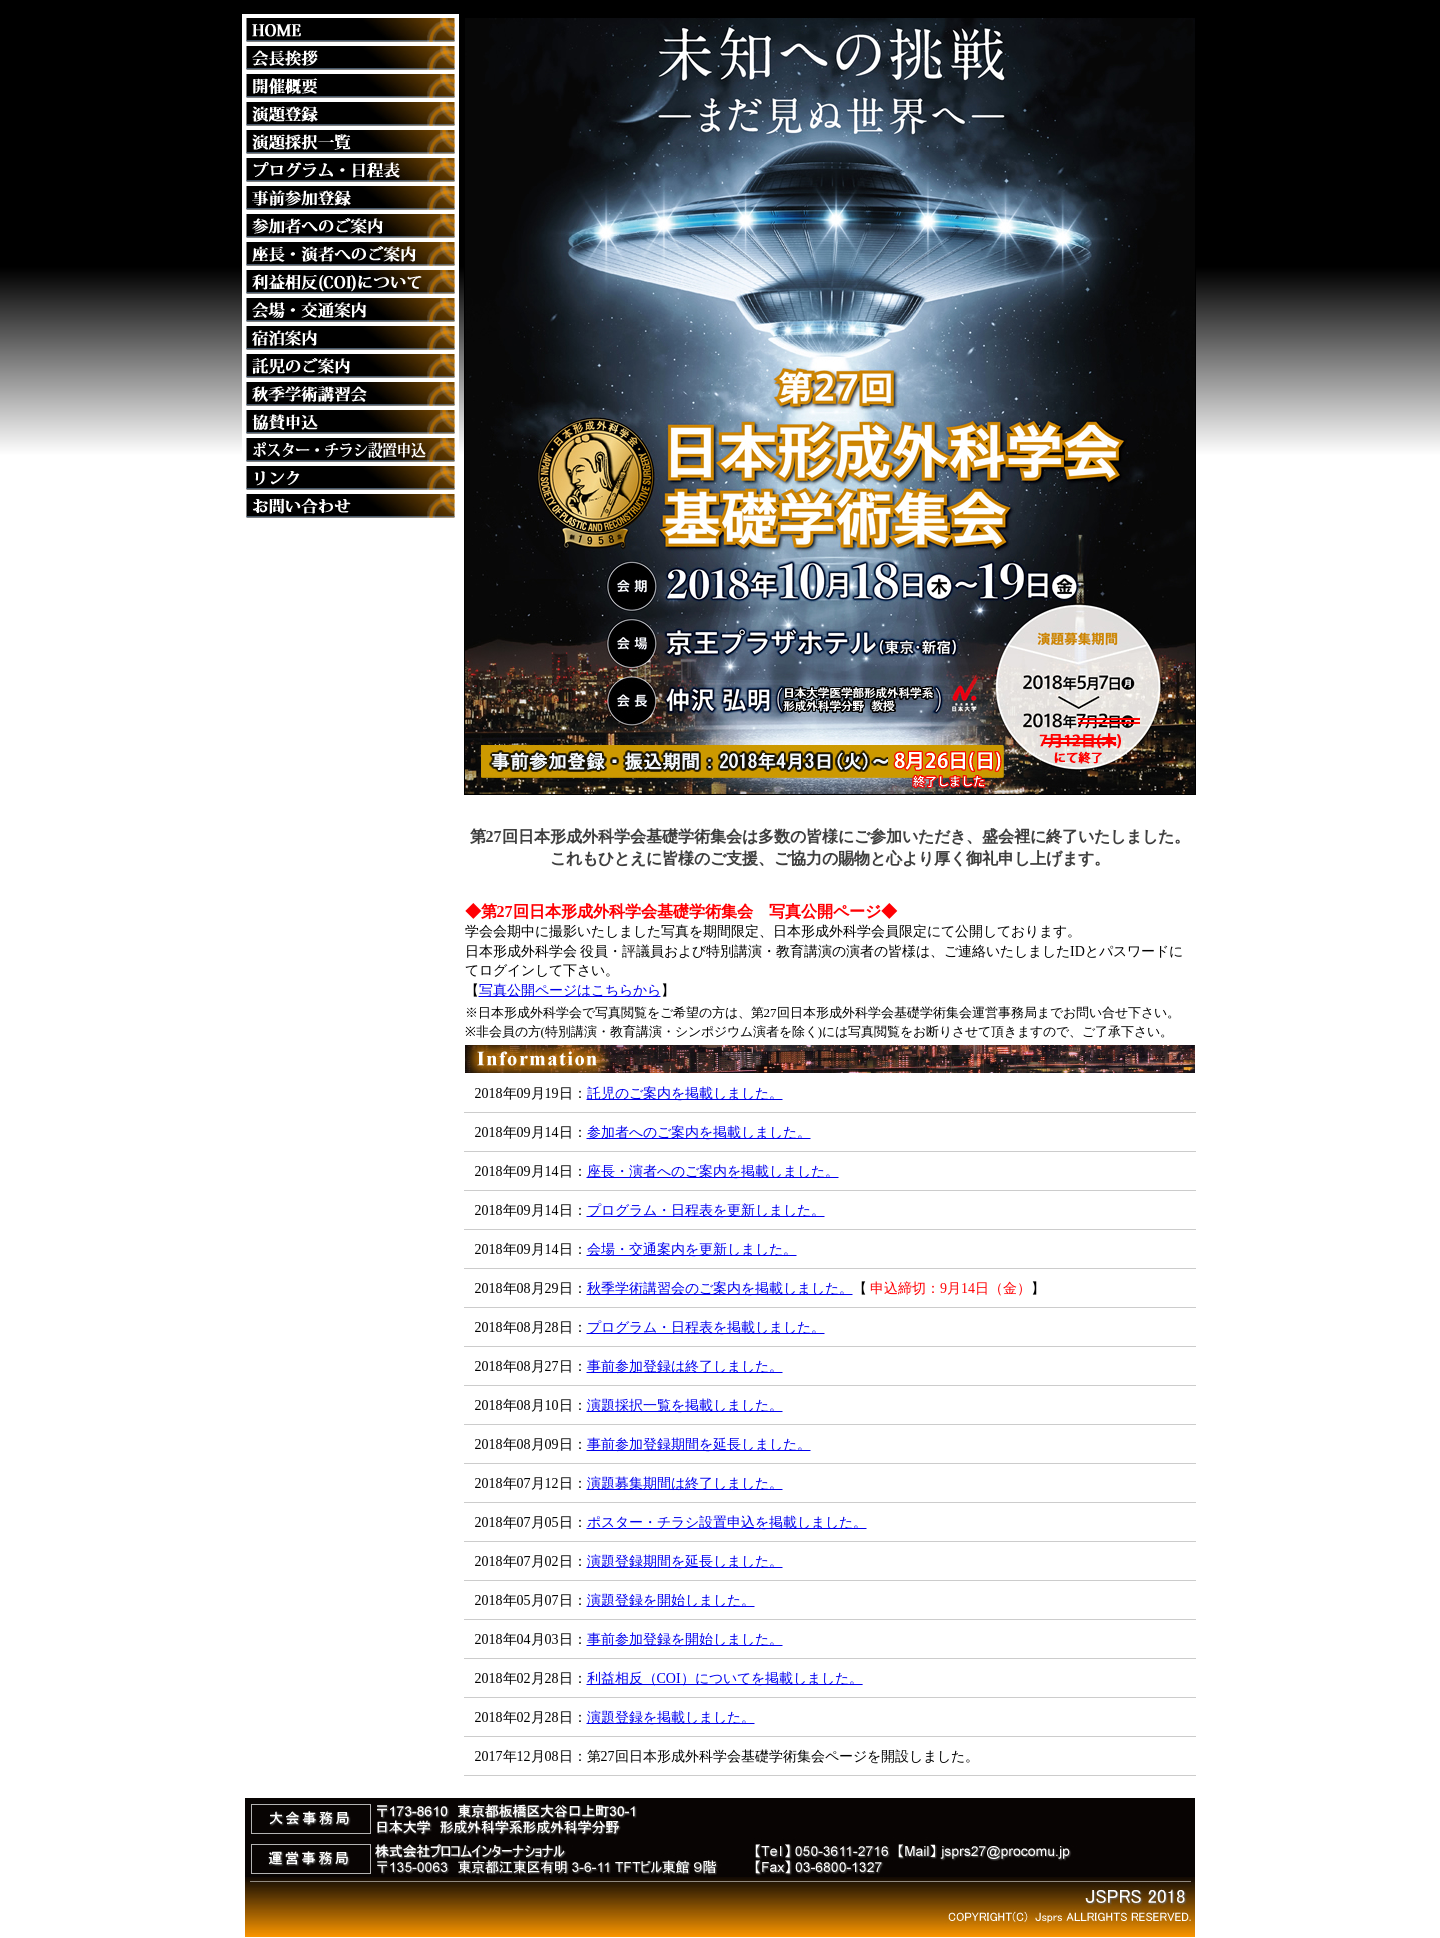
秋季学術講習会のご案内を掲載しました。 (720, 1288)
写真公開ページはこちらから (570, 990)
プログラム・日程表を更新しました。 (706, 1210)
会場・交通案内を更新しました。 (692, 1249)
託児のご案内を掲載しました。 (685, 1093)
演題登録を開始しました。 (671, 1600)
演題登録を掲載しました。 (671, 1717)
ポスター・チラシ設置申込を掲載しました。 (727, 1522)
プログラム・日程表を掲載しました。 (706, 1327)
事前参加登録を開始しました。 (685, 1639)
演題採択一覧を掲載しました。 (685, 1405)
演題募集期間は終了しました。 (685, 1483)
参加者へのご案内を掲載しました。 (699, 1132)
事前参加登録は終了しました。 (685, 1366)
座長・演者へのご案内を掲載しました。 (713, 1171)
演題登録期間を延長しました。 (685, 1561)
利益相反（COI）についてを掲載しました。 (725, 1678)
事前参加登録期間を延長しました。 (699, 1444)
